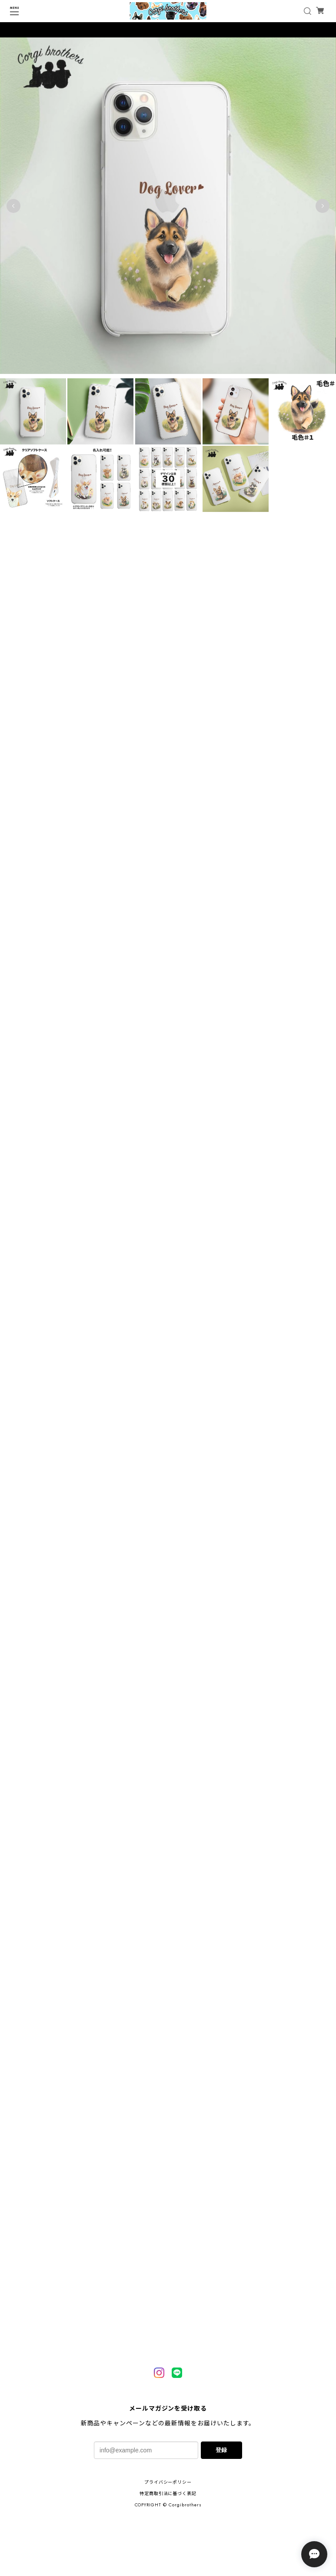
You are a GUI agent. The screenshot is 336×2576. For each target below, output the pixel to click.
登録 (221, 2450)
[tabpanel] (168, 208)
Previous (13, 208)
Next (322, 208)
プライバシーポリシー (168, 2482)
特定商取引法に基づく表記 (168, 2493)
